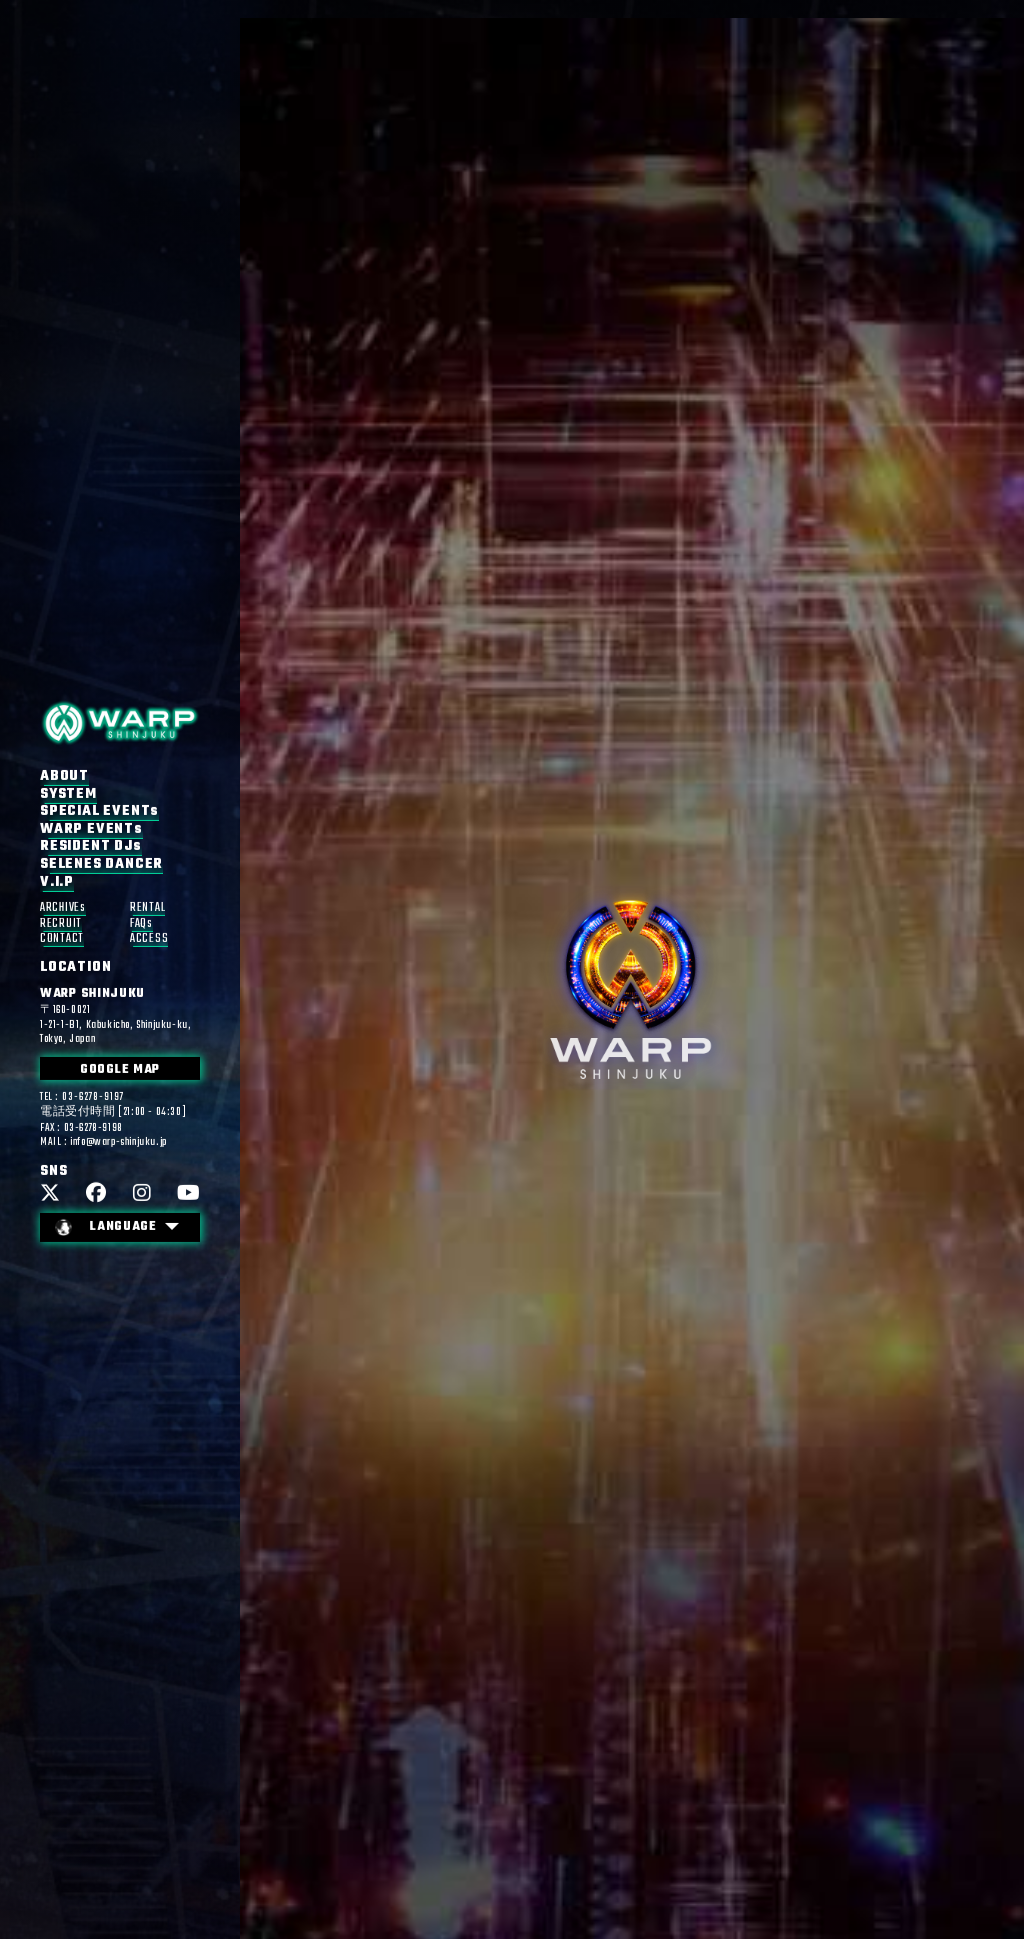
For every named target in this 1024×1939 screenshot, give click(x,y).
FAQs (141, 923)
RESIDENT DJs (91, 847)
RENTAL (147, 908)
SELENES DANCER (101, 864)
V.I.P (57, 882)
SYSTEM (68, 794)
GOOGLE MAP (120, 1070)
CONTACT (62, 938)
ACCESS (149, 938)
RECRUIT (61, 923)
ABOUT (64, 776)
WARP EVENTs (91, 829)
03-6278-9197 (93, 1097)
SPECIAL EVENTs (99, 812)
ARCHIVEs (63, 908)
